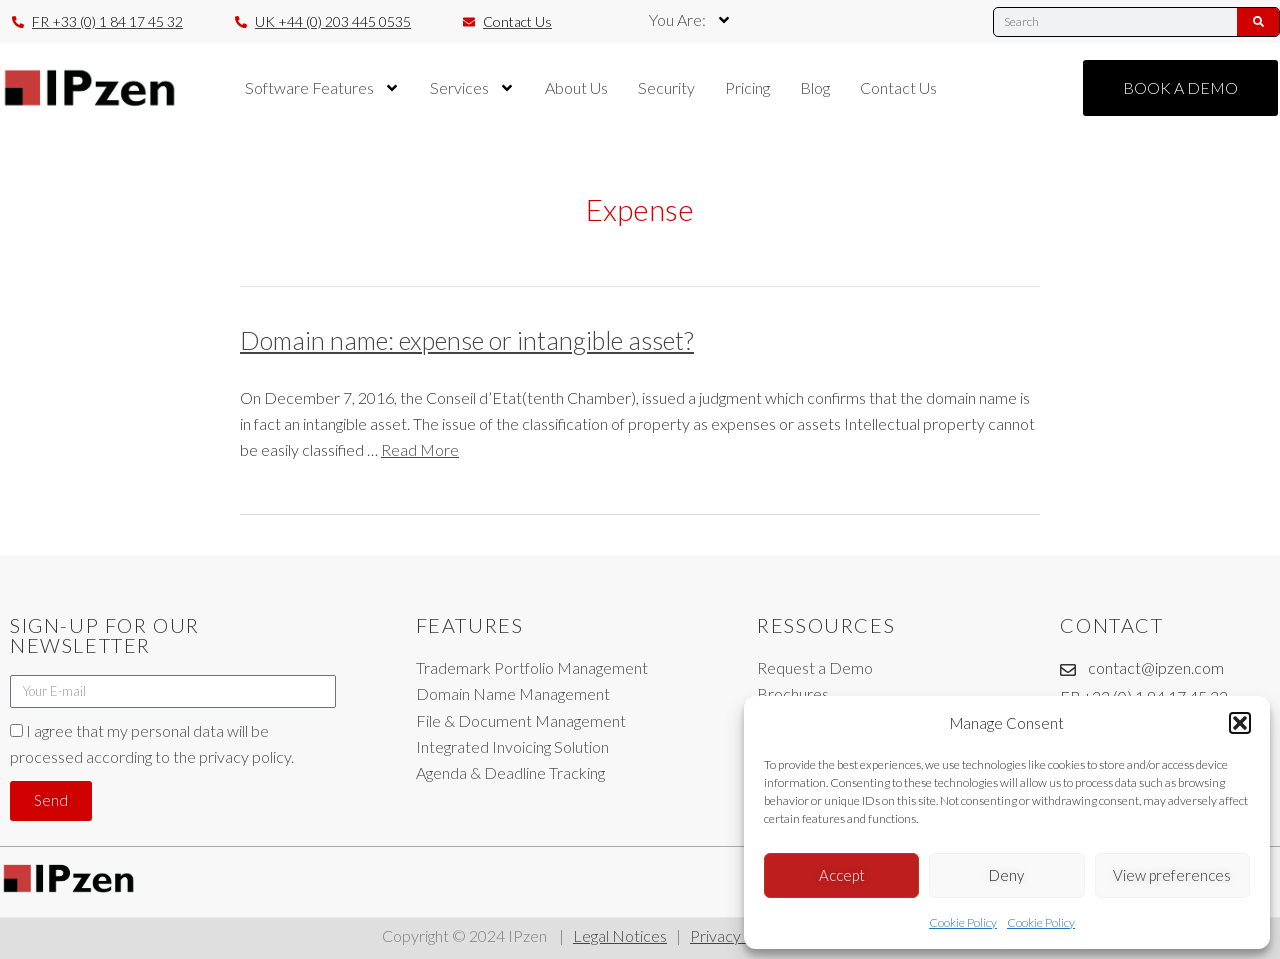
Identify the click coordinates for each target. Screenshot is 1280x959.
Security (666, 87)
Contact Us (898, 87)
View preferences (1172, 875)
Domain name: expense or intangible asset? (467, 340)
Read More (420, 449)
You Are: (690, 20)
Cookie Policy (963, 922)
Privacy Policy (739, 935)
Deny (1006, 875)
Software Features (322, 88)
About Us (576, 87)
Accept (842, 875)
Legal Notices (620, 935)
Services (472, 88)
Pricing (747, 87)
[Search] (1258, 22)
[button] (1240, 723)
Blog (815, 87)
